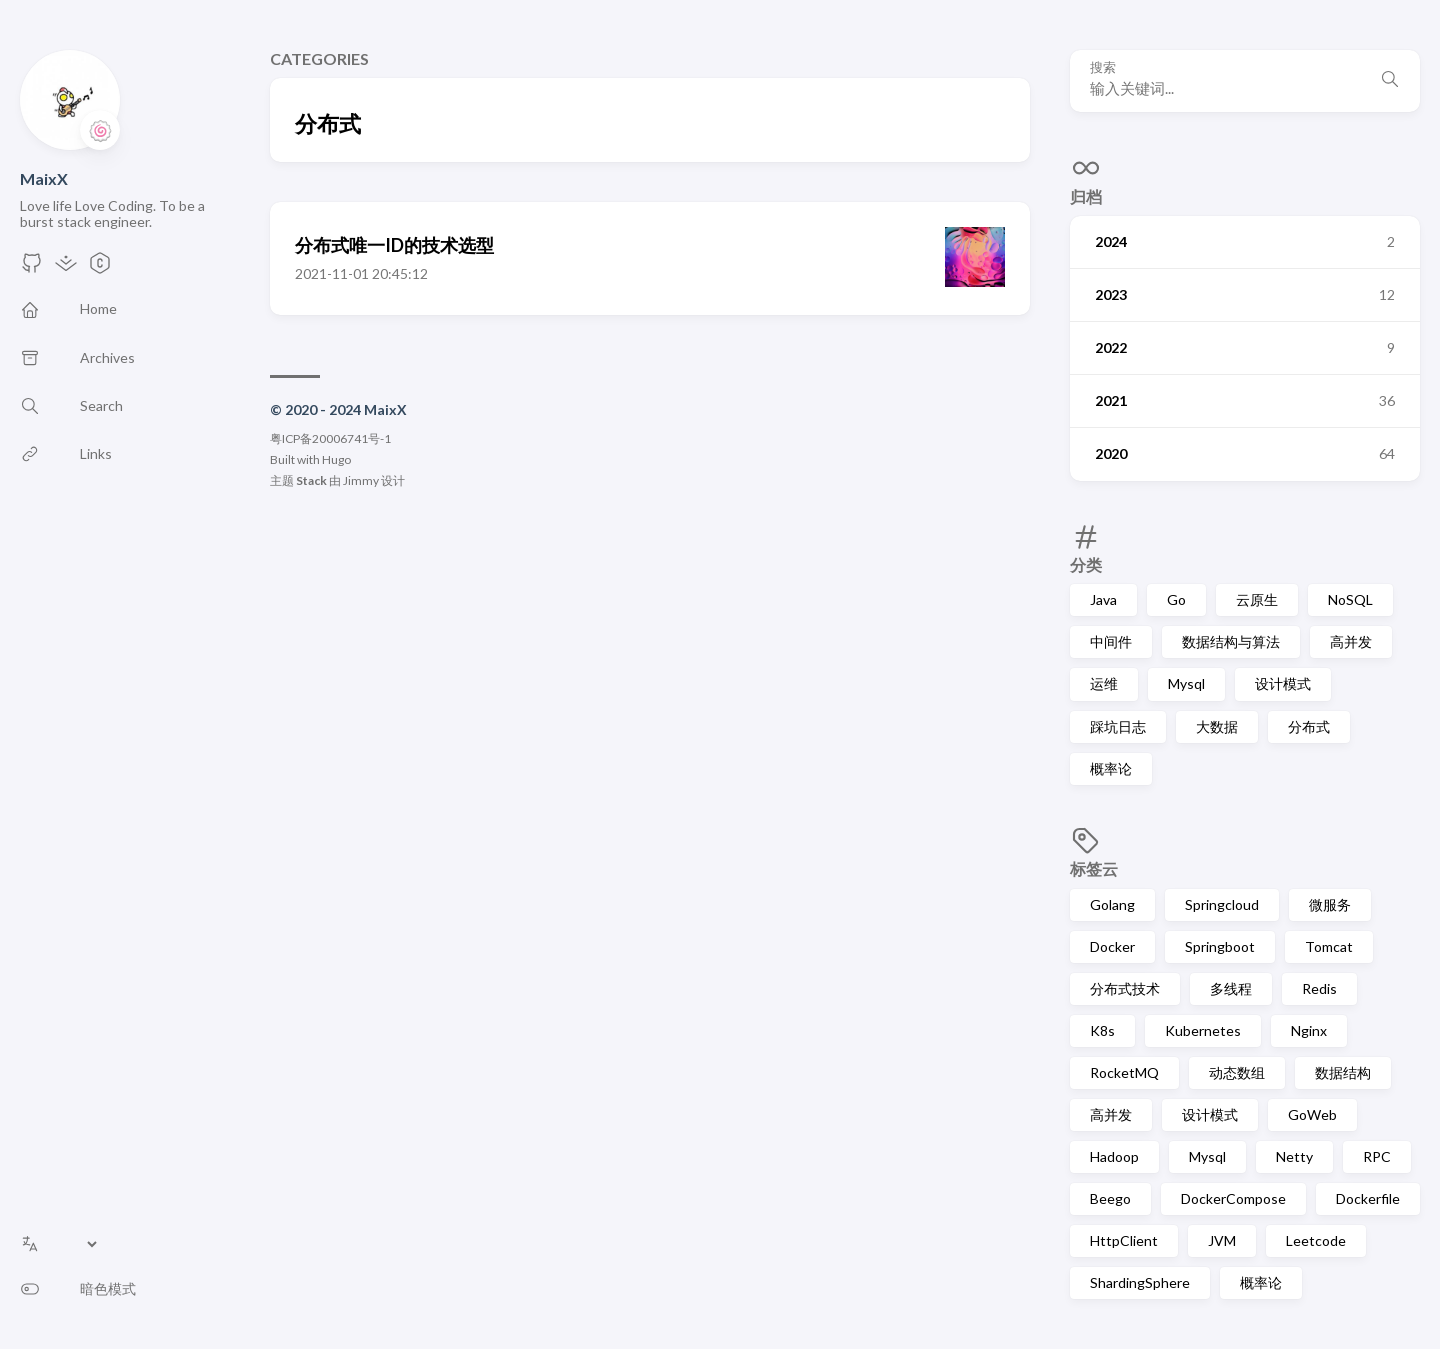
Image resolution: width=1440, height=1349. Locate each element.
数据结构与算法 (1231, 641)
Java (1103, 599)
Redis (1319, 988)
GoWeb (1312, 1114)
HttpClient (1124, 1240)
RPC (1377, 1156)
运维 (1104, 683)
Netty (1294, 1156)
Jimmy (361, 480)
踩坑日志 (1118, 726)
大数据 (1217, 726)
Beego (1110, 1198)
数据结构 (1343, 1072)
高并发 (1351, 641)
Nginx (1309, 1030)
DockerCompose (1233, 1198)
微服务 (1330, 904)
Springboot (1220, 946)
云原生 (1257, 599)
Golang (1112, 904)
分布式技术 (1125, 988)
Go (1176, 599)
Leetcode (1316, 1240)
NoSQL (1350, 599)
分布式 (1309, 726)
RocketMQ (1124, 1072)
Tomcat (1329, 946)
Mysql (1186, 683)
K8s (1102, 1030)
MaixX (44, 178)
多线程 (1231, 988)
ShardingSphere (1140, 1282)
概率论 (1111, 768)
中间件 (1111, 641)
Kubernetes (1203, 1030)
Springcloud (1222, 904)
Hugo (336, 459)
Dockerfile (1368, 1198)
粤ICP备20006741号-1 (330, 438)
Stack (311, 480)
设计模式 (1283, 683)
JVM (1222, 1240)
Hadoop (1114, 1156)
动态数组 (1237, 1072)
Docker (1112, 946)
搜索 (1103, 67)
